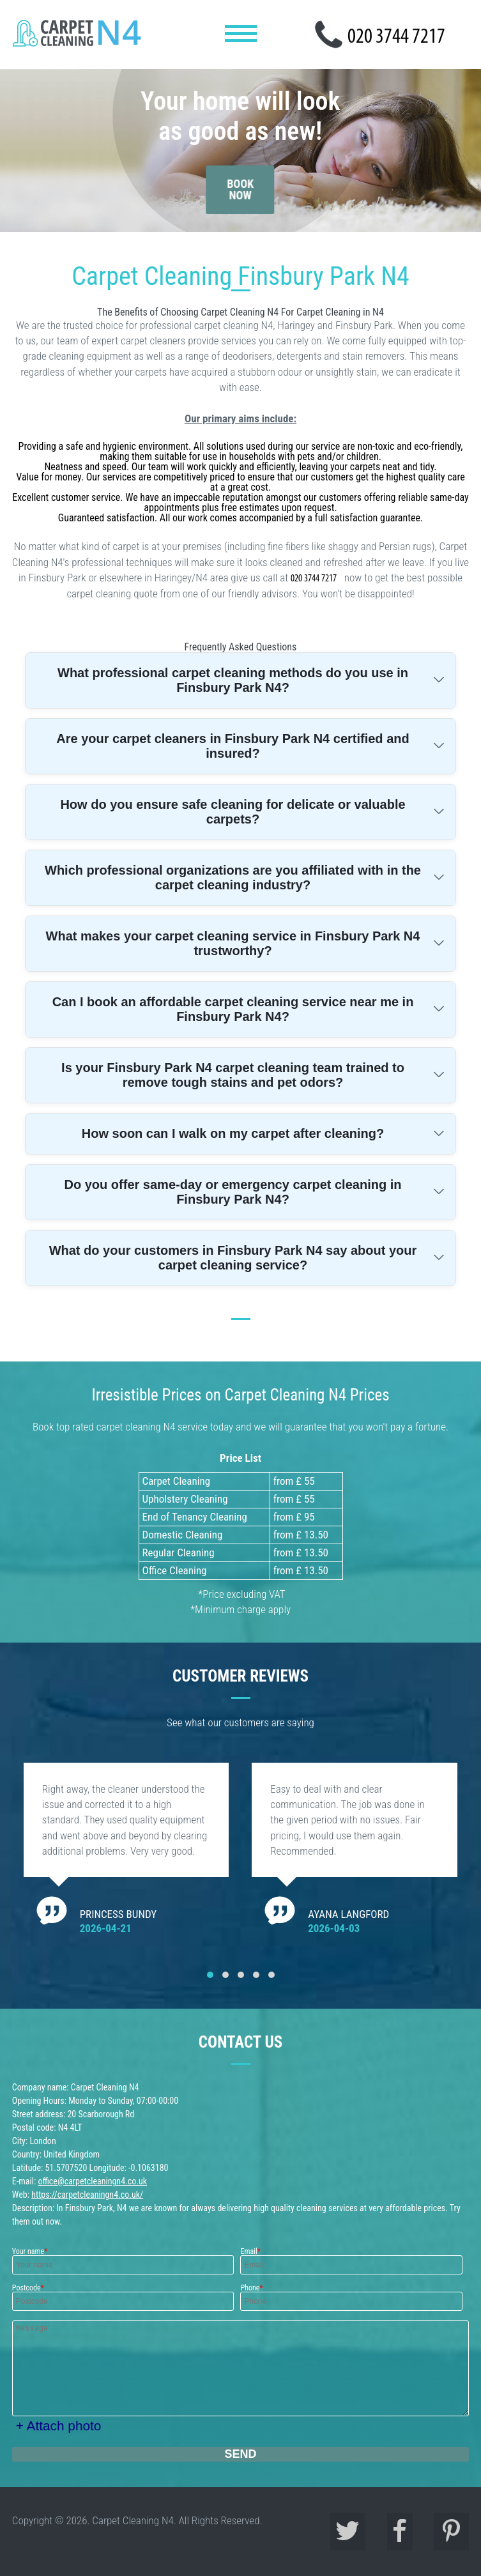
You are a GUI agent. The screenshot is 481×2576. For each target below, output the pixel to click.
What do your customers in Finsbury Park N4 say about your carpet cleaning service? (233, 1257)
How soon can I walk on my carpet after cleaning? (233, 1133)
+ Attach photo (59, 2425)
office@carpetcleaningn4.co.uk (92, 2181)
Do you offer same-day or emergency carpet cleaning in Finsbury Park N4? (233, 1191)
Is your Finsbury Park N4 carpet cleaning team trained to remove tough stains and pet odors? (232, 1075)
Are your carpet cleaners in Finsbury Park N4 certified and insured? (232, 746)
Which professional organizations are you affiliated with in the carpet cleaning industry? (233, 877)
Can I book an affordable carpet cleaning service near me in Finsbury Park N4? (233, 1009)
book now (240, 177)
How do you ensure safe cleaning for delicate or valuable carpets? (232, 811)
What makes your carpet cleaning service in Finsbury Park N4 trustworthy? (233, 943)
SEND (240, 2454)
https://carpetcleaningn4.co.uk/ (87, 2194)
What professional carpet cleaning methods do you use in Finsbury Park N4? (232, 680)
